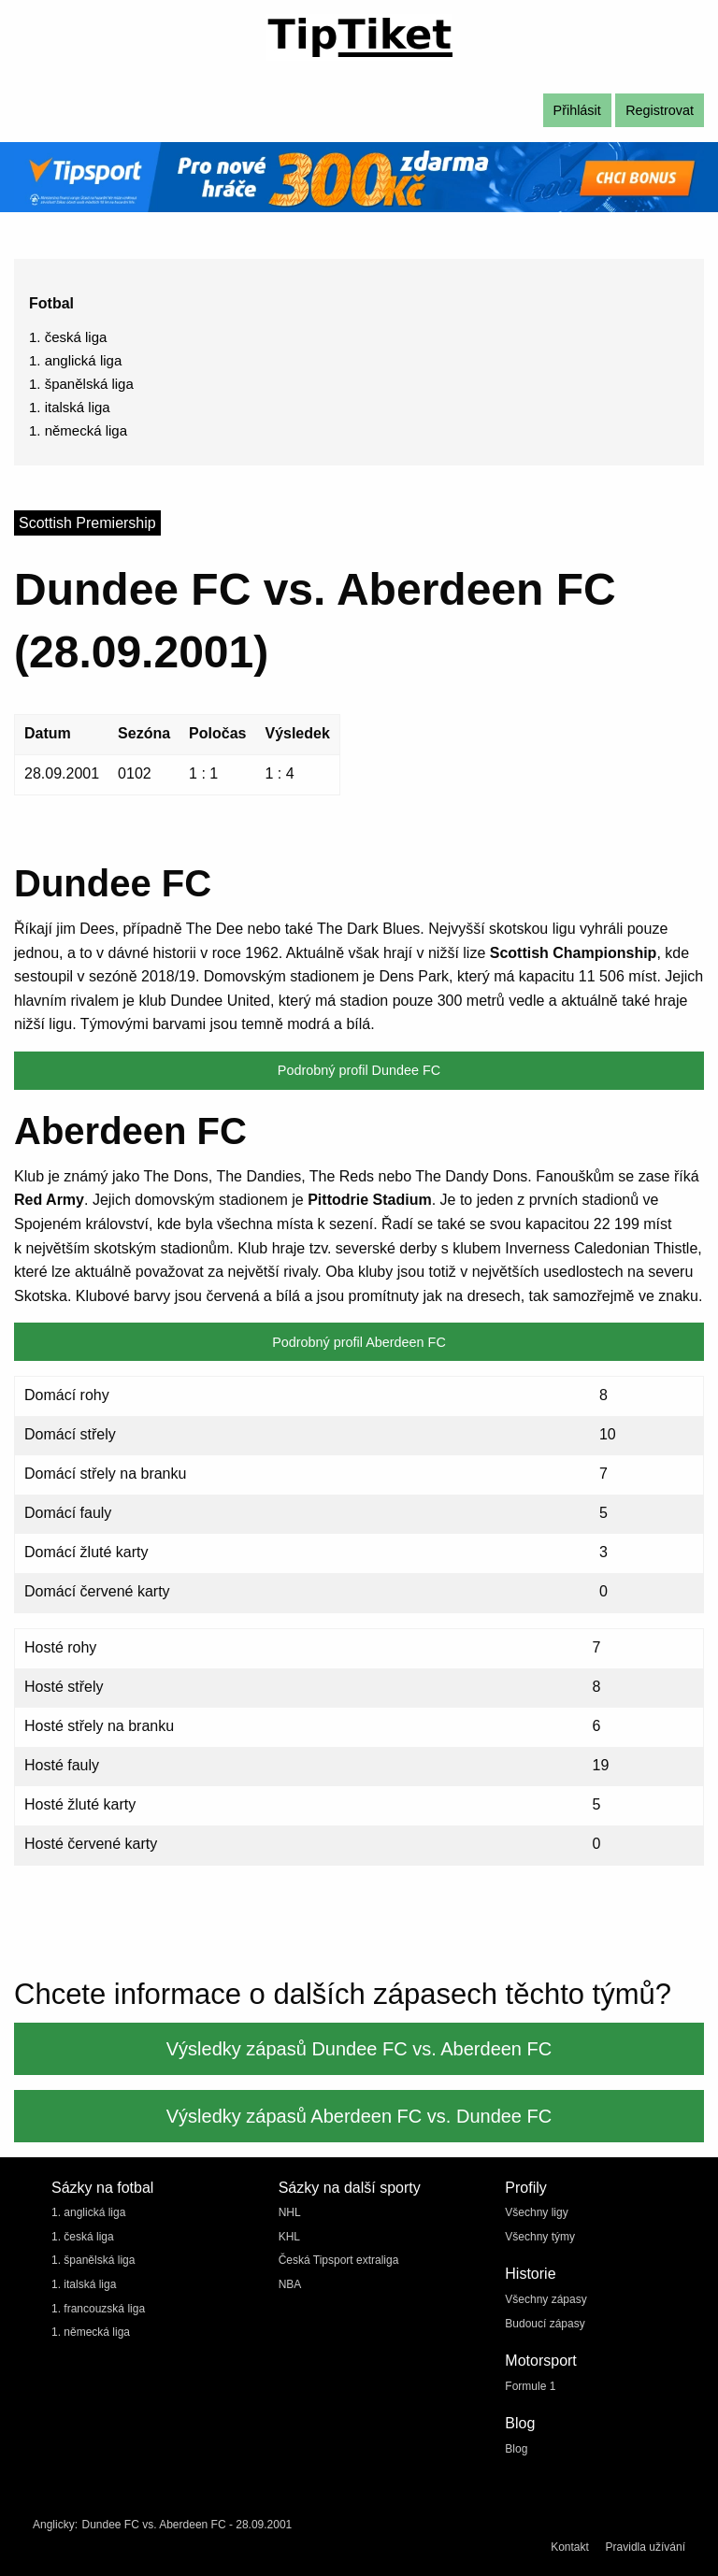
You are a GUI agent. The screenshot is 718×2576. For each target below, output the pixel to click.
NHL (290, 2212)
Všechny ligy (536, 2212)
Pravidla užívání (645, 2547)
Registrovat (659, 110)
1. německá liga (78, 430)
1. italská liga (69, 407)
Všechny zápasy (545, 2299)
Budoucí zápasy (544, 2323)
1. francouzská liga (98, 2308)
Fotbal (51, 303)
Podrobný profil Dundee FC (359, 1070)
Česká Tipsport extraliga (339, 2260)
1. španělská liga (81, 384)
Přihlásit (577, 110)
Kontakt (570, 2547)
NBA (290, 2284)
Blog (516, 2448)
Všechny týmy (540, 2236)
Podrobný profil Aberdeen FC (359, 1342)
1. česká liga (68, 337)
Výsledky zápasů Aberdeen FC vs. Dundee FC (359, 2116)
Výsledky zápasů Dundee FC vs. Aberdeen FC (359, 2049)
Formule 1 (530, 2386)
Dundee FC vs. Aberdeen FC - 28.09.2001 (186, 2524)
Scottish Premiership (87, 523)
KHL (289, 2236)
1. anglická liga (75, 360)
